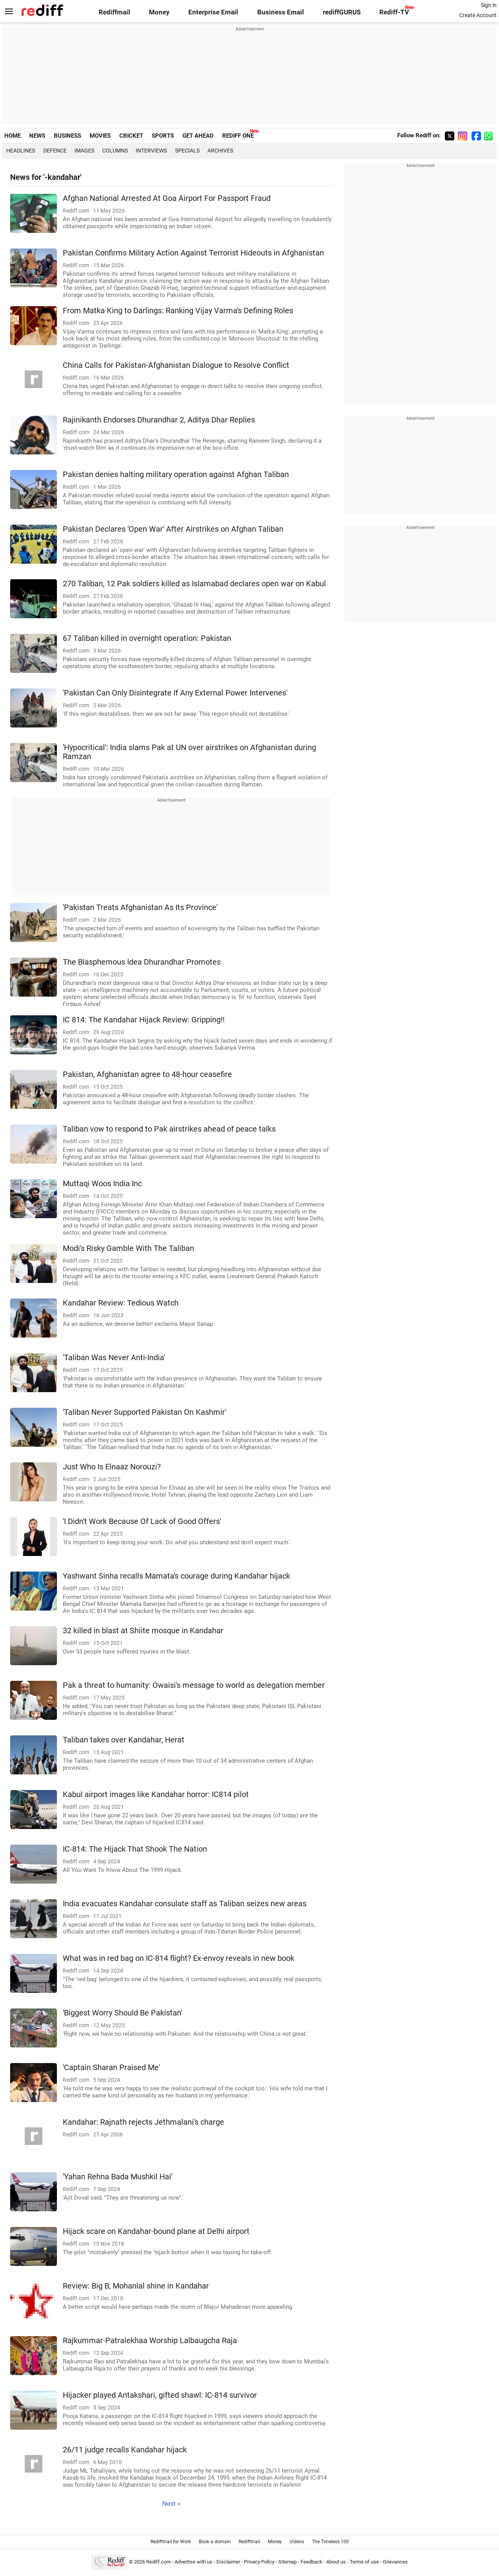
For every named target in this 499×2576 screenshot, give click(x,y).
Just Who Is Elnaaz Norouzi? (112, 1466)
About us (336, 2562)
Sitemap (287, 2562)
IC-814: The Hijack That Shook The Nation (135, 1849)
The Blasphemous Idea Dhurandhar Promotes (142, 962)
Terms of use (364, 2562)
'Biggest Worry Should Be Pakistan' (122, 2012)
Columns (115, 150)
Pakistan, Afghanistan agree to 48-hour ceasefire (147, 1074)
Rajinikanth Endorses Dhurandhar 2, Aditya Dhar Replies (159, 419)
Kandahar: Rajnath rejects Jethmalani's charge (143, 2122)
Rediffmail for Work (170, 2541)
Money (159, 12)
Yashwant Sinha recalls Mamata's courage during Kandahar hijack (176, 1576)
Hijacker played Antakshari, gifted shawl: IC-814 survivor (160, 2395)
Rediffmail (114, 12)
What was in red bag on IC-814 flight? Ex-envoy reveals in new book (178, 1958)
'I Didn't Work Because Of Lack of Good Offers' (142, 1521)
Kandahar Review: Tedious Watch (121, 1303)
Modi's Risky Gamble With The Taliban (128, 1248)
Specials (187, 150)
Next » (171, 2503)
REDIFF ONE (238, 135)
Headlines (20, 150)
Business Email (280, 12)
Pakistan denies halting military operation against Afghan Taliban (176, 474)
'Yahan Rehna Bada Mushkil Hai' (117, 2176)
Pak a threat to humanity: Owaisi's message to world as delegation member (194, 1685)
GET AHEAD (198, 135)
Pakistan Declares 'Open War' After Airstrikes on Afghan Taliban (173, 529)
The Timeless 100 (330, 2541)
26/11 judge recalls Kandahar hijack (125, 2449)
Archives (220, 150)
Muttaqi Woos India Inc (102, 1183)
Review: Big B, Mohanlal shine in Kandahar (136, 2285)
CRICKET (131, 135)
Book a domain (215, 2541)
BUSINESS (67, 135)
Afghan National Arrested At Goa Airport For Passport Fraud (167, 198)
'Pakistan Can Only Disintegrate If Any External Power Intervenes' (175, 692)
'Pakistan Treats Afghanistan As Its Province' (140, 907)
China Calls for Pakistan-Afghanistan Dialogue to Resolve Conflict (176, 365)
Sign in (489, 5)
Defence (55, 150)
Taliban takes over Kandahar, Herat (123, 1739)
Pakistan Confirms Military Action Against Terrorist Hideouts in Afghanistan (193, 252)
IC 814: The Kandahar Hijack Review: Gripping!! (144, 1019)
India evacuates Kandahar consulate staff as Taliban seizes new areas (184, 1903)
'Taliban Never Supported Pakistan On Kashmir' (144, 1412)
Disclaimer (228, 2562)
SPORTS (163, 135)
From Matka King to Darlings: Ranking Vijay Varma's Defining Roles (178, 310)
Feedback (311, 2562)
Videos (297, 2541)
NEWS (37, 135)
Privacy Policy (259, 2562)
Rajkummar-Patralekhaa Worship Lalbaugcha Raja (150, 2340)
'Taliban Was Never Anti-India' (114, 1357)
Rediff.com (158, 2562)
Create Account (478, 15)
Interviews (151, 150)
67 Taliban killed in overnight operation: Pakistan (147, 638)
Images (84, 150)
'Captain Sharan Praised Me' (111, 2067)
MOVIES (100, 135)
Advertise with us (193, 2562)
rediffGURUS (342, 12)
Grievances (395, 2562)
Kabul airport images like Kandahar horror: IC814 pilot (156, 1794)
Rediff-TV (394, 12)
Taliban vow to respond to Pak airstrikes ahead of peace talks (169, 1129)
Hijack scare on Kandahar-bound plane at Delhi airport (156, 2231)
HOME (12, 135)
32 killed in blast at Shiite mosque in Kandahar (143, 1630)
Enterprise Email (213, 12)
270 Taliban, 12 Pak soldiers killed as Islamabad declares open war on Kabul (194, 583)
